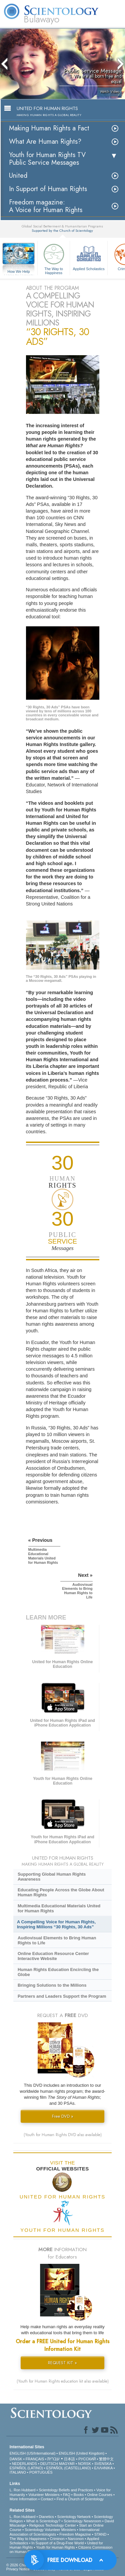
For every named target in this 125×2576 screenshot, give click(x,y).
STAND (100, 2534)
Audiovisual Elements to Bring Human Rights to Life (57, 1940)
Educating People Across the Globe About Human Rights (61, 1892)
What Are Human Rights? (45, 141)
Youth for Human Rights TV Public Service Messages (47, 158)
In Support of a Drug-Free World (57, 2543)
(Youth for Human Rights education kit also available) (63, 2381)
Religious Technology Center (52, 2525)
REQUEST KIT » (62, 2363)
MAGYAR (67, 2464)
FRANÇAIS (35, 2459)
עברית (53, 2458)
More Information (23, 2499)
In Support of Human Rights (48, 189)
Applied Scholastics (89, 256)
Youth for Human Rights (55, 2547)
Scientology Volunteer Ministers (50, 2530)
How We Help (19, 271)
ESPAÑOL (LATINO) (26, 2468)
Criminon (57, 2539)
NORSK (84, 2464)
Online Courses (99, 2495)
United (18, 175)
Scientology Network (74, 2517)
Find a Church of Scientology (80, 2499)
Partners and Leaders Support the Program (62, 1996)
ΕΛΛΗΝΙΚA (103, 2468)
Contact (47, 2499)
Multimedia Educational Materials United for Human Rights (59, 1908)
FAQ (66, 2495)
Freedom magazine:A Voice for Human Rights (45, 206)
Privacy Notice (18, 2569)
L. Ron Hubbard (23, 2490)
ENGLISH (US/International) (33, 2453)
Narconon (76, 2539)
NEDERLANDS (24, 2464)
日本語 (69, 2459)
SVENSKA (102, 2464)
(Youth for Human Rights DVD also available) (63, 2135)
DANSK (16, 2459)
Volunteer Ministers (44, 2495)
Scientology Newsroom (82, 2521)
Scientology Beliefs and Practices (66, 2490)
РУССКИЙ (87, 2459)
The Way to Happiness (53, 258)
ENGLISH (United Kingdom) (81, 2453)
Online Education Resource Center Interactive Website (53, 1956)
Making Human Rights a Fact (49, 128)
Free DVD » (62, 2116)
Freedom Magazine (75, 2534)
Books (79, 2495)
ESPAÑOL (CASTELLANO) (68, 2468)
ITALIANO (18, 2472)
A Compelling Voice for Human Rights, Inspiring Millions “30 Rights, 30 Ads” (56, 1924)
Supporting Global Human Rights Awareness (52, 1877)
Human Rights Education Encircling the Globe (58, 1972)
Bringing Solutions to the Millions (52, 1985)
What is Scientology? (43, 2521)
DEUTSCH (49, 2464)
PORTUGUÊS (40, 2472)
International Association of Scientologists (54, 2532)
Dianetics (46, 2517)
